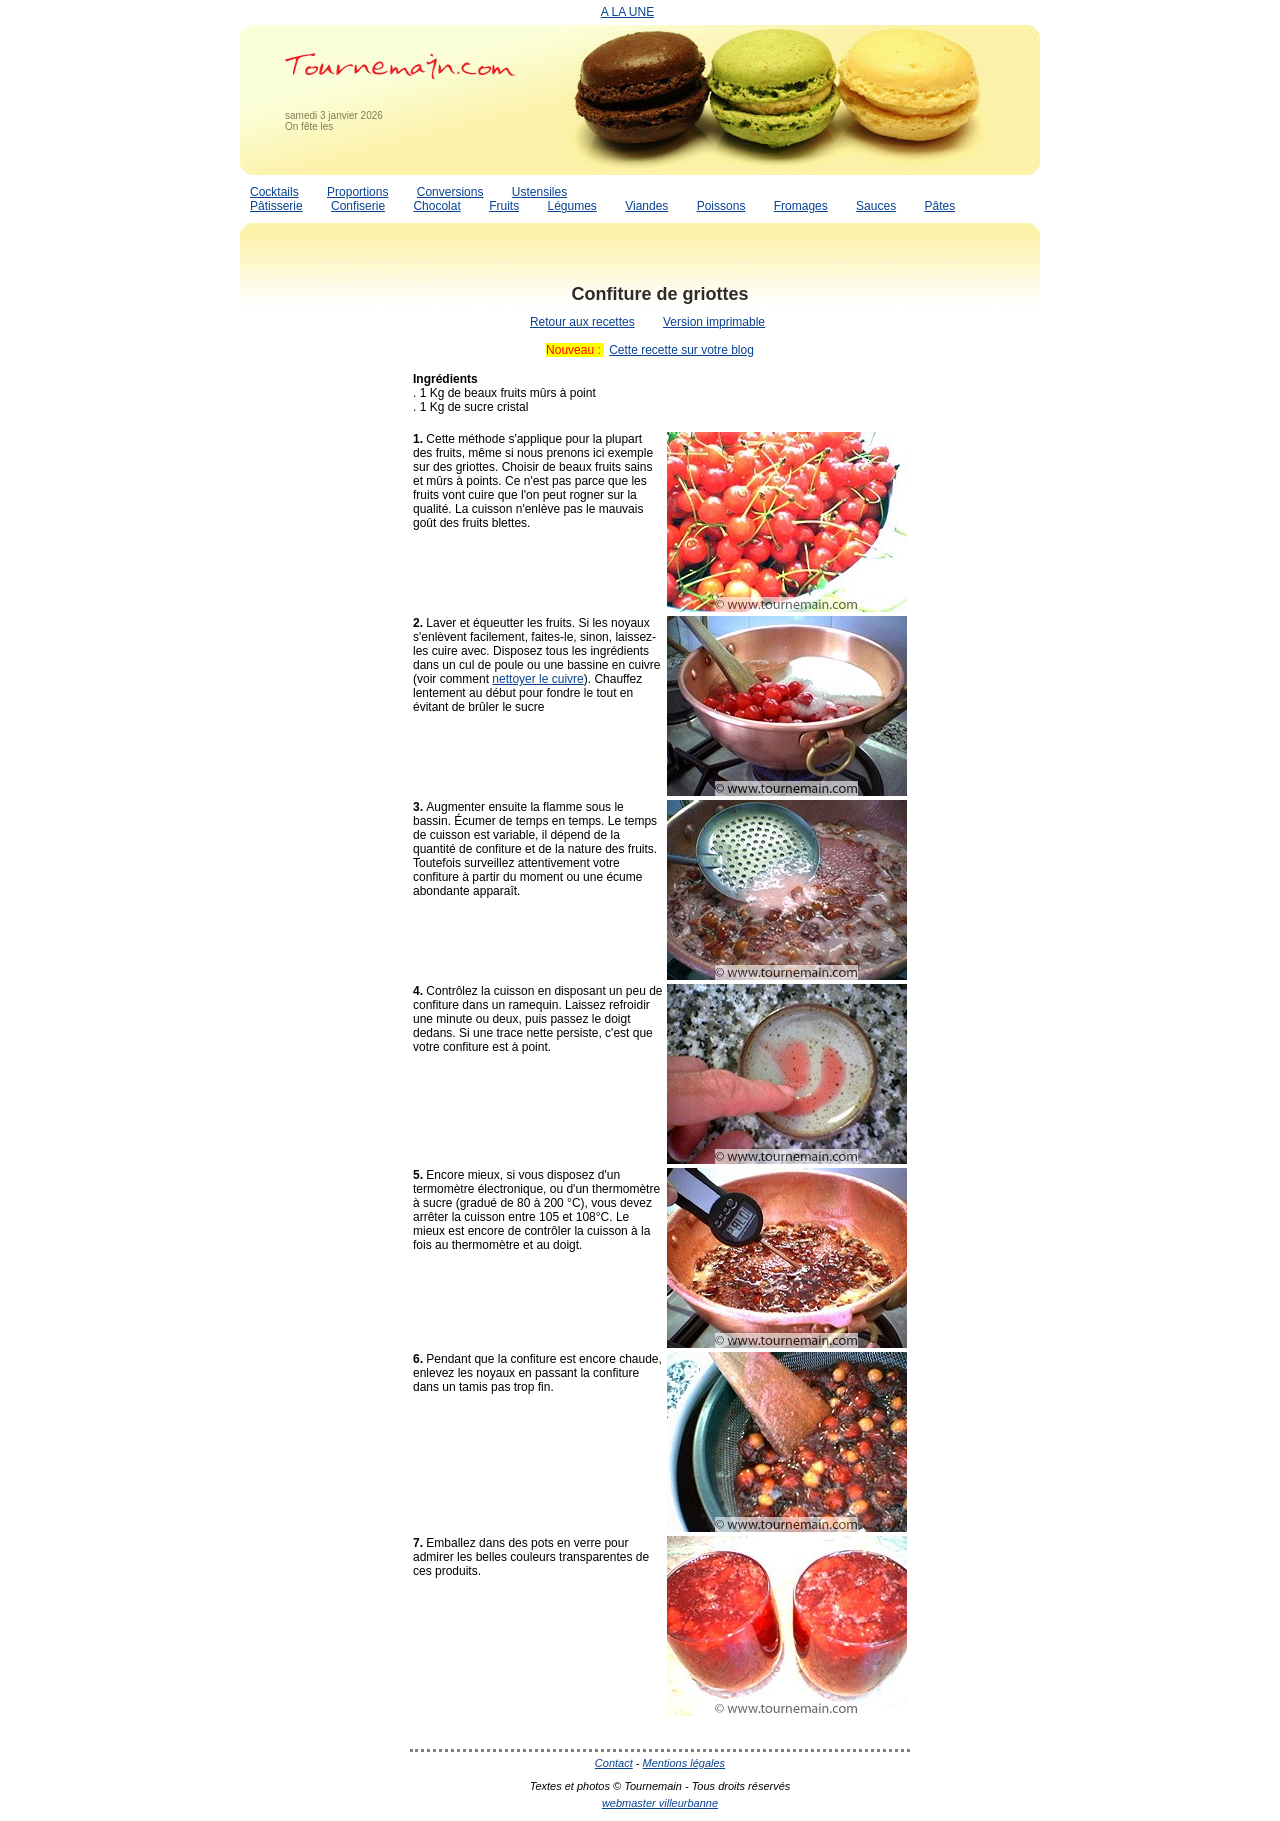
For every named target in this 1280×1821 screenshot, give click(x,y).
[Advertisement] (320, 573)
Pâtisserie (276, 206)
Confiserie (358, 206)
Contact (614, 1763)
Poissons (721, 206)
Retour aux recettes (582, 322)
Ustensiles (539, 192)
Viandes (646, 206)
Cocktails (274, 192)
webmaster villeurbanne (660, 1803)
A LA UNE (627, 12)
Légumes (571, 206)
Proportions (357, 192)
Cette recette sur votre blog (681, 350)
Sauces (876, 206)
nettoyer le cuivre (537, 679)
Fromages (801, 206)
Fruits (504, 206)
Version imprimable (714, 322)
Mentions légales (684, 1763)
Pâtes (939, 206)
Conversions (450, 192)
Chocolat (436, 206)
